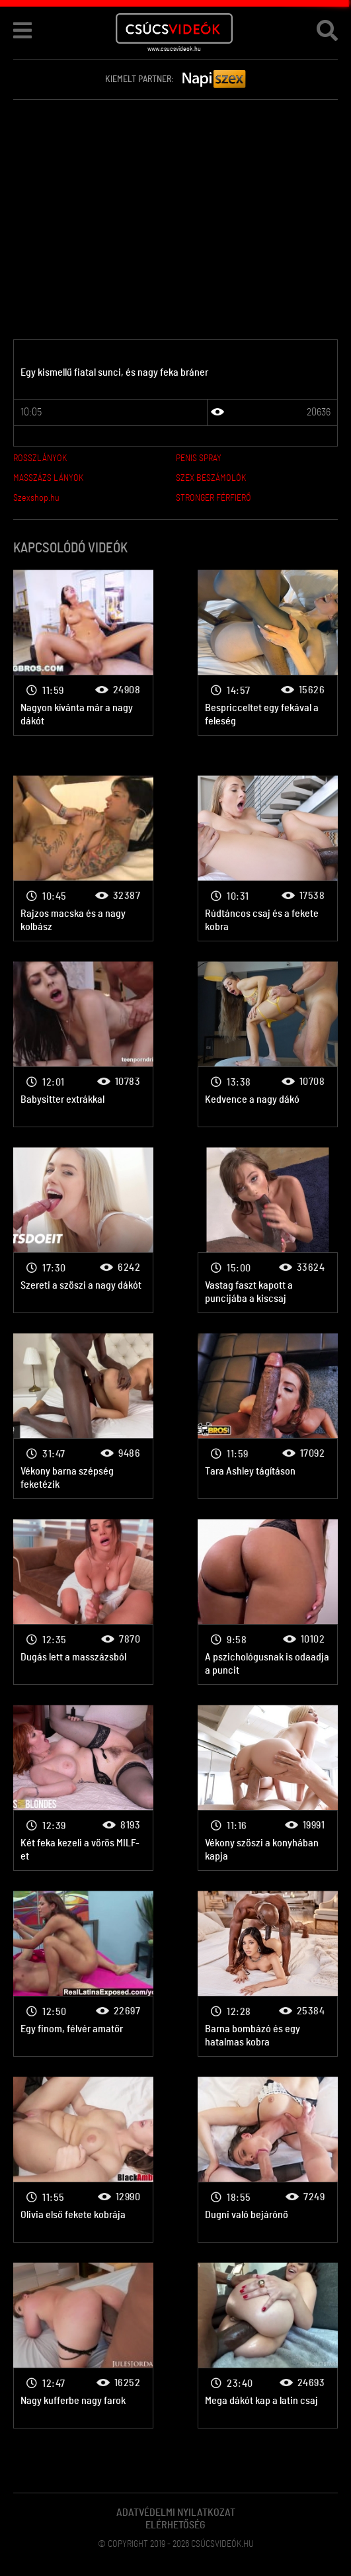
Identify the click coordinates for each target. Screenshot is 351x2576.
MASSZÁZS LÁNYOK (48, 478)
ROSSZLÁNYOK (40, 458)
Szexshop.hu (36, 498)
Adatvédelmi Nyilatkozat (175, 2512)
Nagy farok (83, 653)
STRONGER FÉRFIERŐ (213, 498)
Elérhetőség (175, 2525)
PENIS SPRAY (198, 458)
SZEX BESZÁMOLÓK (211, 478)
